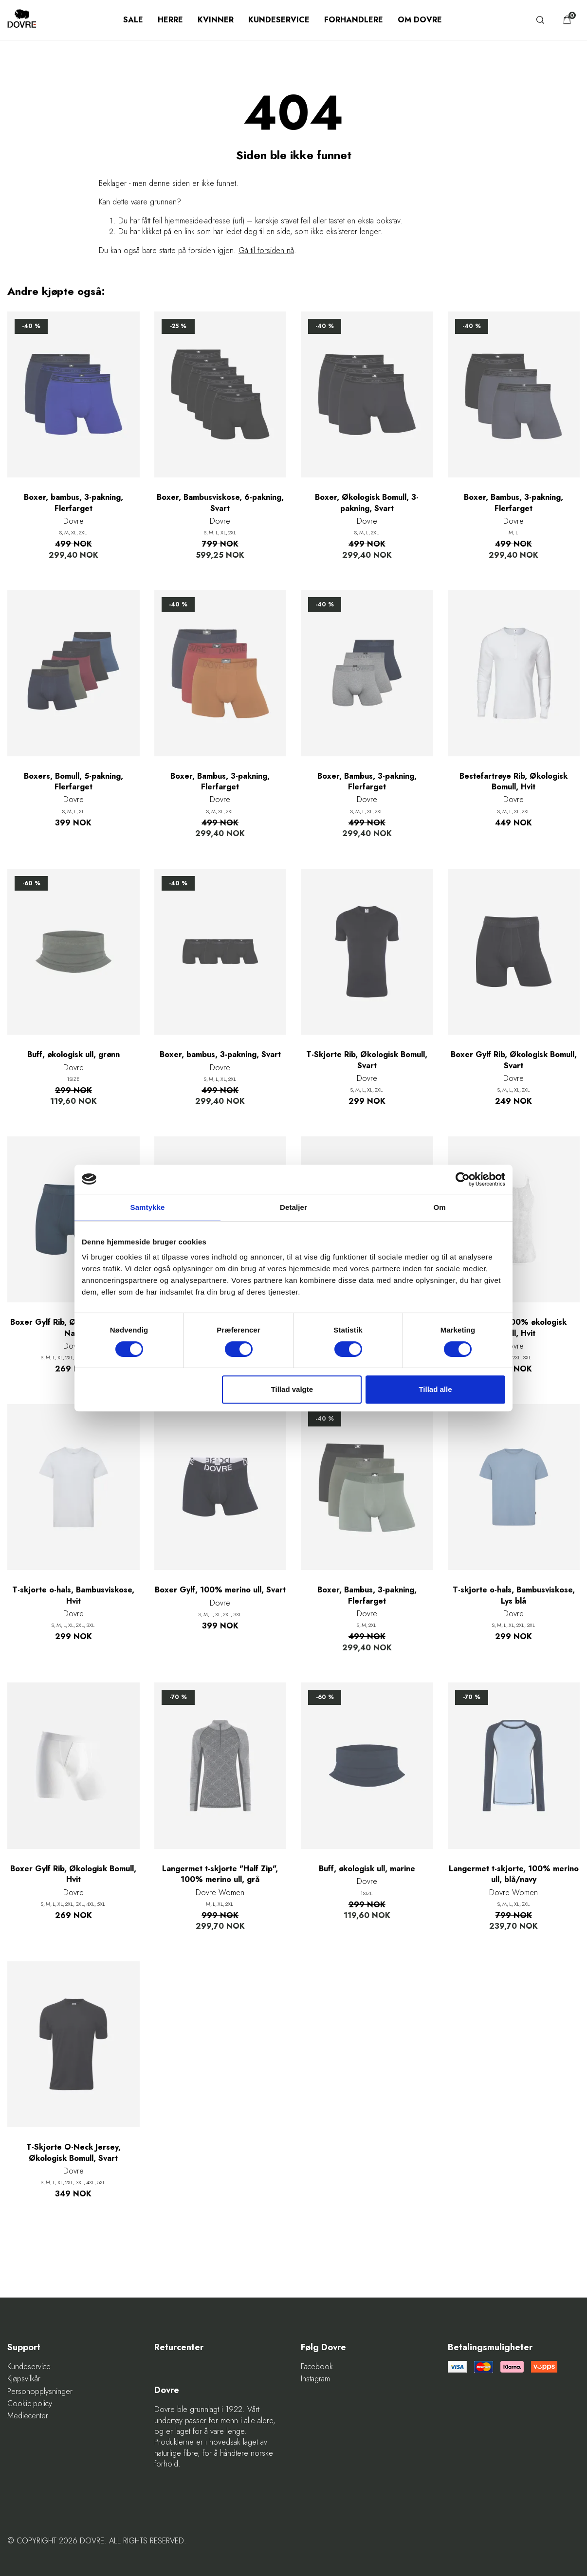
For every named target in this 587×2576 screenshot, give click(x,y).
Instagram (315, 2379)
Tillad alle (435, 1389)
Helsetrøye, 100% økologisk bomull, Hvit (514, 1327)
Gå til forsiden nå (266, 250)
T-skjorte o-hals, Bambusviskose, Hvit (73, 1595)
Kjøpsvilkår (23, 2379)
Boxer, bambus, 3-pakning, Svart (220, 1054)
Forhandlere (353, 19)
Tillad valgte (292, 1389)
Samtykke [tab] (147, 1207)
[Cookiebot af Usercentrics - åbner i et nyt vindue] (462, 1179)
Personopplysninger (40, 2391)
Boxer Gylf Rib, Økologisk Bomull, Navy (73, 1327)
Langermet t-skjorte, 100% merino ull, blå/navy (514, 1874)
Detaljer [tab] (293, 1207)
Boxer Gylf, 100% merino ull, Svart (220, 1590)
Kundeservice (279, 19)
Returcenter (178, 2347)
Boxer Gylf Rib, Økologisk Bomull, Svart (514, 1060)
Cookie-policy (29, 2403)
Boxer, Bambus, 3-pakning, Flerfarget (513, 502)
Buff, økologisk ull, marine (367, 1868)
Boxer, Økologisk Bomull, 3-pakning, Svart (367, 502)
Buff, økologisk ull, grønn (73, 1054)
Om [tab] (439, 1207)
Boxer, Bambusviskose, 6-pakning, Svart (220, 502)
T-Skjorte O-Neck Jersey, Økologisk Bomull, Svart (73, 2152)
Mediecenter (27, 2416)
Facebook (317, 2366)
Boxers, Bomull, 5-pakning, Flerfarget (73, 781)
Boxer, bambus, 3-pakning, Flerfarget (73, 502)
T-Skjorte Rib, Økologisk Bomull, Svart (366, 1060)
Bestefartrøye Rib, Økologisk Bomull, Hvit (513, 781)
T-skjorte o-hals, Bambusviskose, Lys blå (514, 1595)
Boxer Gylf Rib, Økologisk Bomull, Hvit (73, 1874)
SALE (133, 19)
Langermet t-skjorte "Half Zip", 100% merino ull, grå (220, 1874)
